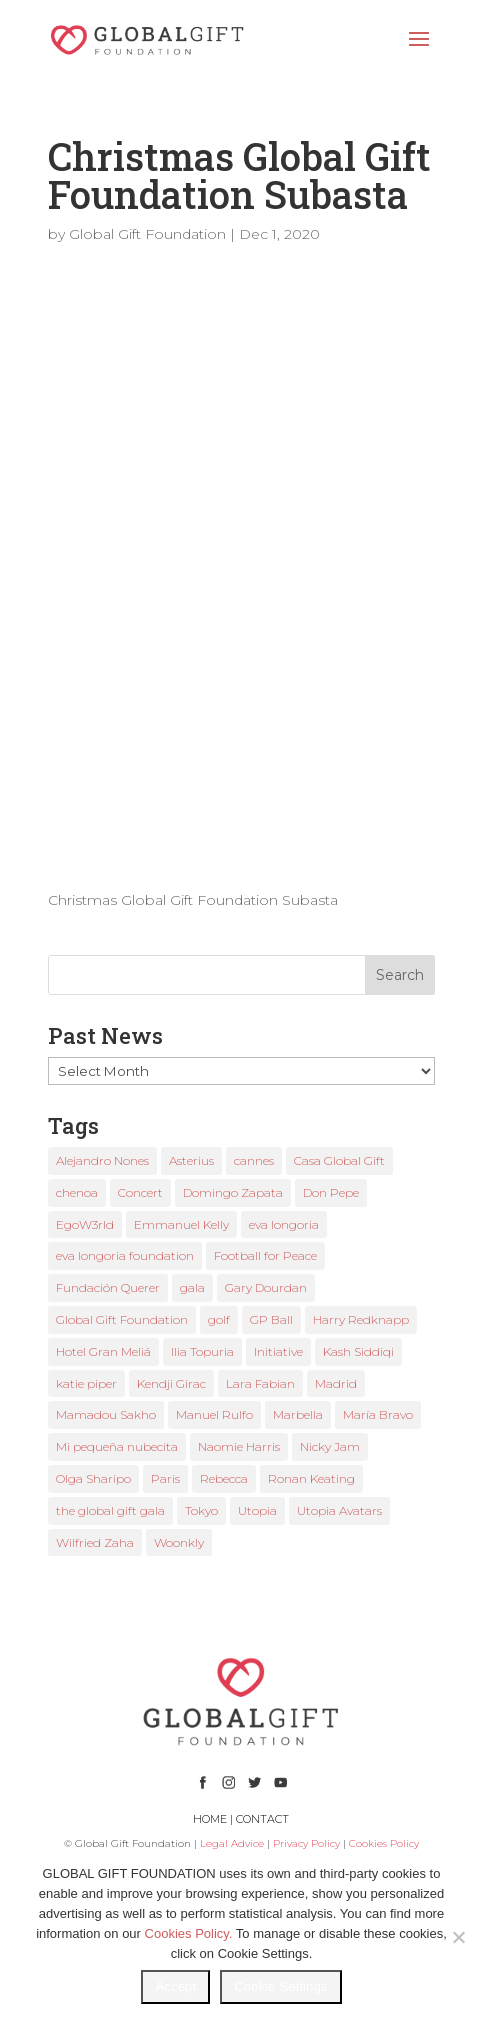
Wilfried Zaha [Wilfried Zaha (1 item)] (95, 1542)
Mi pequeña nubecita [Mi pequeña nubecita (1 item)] (117, 1446)
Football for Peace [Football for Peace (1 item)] (265, 1255)
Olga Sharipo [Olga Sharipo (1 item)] (93, 1478)
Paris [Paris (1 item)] (165, 1478)
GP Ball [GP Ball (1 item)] (271, 1319)
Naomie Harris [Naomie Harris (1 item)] (239, 1446)
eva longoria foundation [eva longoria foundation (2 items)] (125, 1255)
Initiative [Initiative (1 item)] (278, 1351)
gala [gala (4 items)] (192, 1287)
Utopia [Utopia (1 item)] (257, 1510)
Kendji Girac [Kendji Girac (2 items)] (171, 1383)
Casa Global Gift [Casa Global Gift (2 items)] (339, 1160)
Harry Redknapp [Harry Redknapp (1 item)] (361, 1319)
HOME (210, 1819)
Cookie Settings (280, 1986)
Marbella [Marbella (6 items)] (298, 1414)
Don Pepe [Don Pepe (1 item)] (331, 1192)
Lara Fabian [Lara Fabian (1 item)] (260, 1383)
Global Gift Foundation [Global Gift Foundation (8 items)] (122, 1319)
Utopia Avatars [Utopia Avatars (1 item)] (339, 1510)
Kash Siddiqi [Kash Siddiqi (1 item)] (358, 1351)
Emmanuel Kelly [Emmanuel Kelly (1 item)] (181, 1224)
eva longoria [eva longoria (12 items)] (284, 1224)
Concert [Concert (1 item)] (140, 1192)
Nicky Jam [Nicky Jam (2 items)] (330, 1446)
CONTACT (262, 1819)
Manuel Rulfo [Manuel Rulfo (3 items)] (214, 1414)
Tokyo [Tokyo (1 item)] (201, 1510)
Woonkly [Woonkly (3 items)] (179, 1542)
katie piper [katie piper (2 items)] (86, 1383)
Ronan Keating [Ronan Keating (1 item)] (311, 1478)
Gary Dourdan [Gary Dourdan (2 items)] (266, 1287)
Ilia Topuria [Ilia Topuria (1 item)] (202, 1351)
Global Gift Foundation (147, 234)
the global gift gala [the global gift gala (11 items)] (110, 1510)
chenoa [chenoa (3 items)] (77, 1192)
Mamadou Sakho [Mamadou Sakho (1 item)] (106, 1414)
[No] (458, 1937)
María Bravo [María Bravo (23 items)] (378, 1414)
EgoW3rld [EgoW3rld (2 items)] (85, 1224)
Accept (175, 1986)
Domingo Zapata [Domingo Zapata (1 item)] (233, 1192)
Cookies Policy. (189, 1933)
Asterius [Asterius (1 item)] (191, 1160)
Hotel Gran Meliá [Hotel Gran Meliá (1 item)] (103, 1351)
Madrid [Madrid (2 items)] (336, 1383)
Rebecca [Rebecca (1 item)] (224, 1478)
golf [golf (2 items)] (219, 1319)
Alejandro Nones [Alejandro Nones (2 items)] (102, 1160)
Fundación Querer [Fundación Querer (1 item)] (108, 1287)
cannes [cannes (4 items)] (254, 1160)
